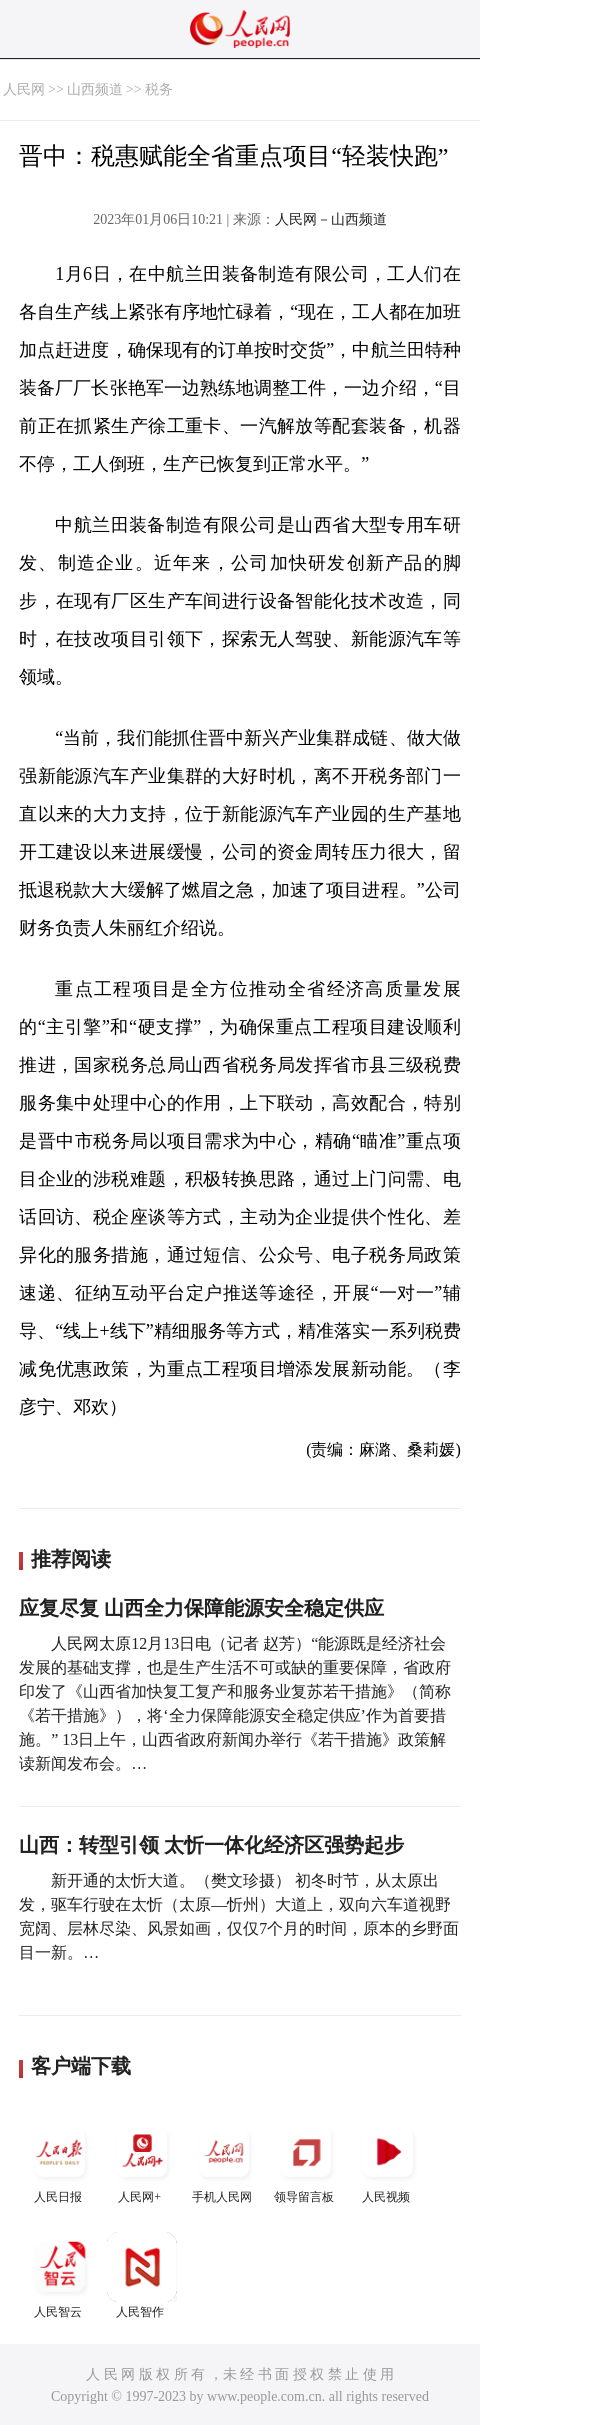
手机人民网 (224, 2160)
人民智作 (142, 2275)
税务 (159, 89)
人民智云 (60, 2275)
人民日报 (60, 2160)
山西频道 (95, 89)
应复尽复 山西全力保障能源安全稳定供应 (201, 1608)
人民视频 (388, 2160)
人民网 (24, 89)
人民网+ (142, 2160)
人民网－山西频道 (331, 219)
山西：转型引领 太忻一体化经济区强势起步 (211, 1845)
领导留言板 (306, 2160)
